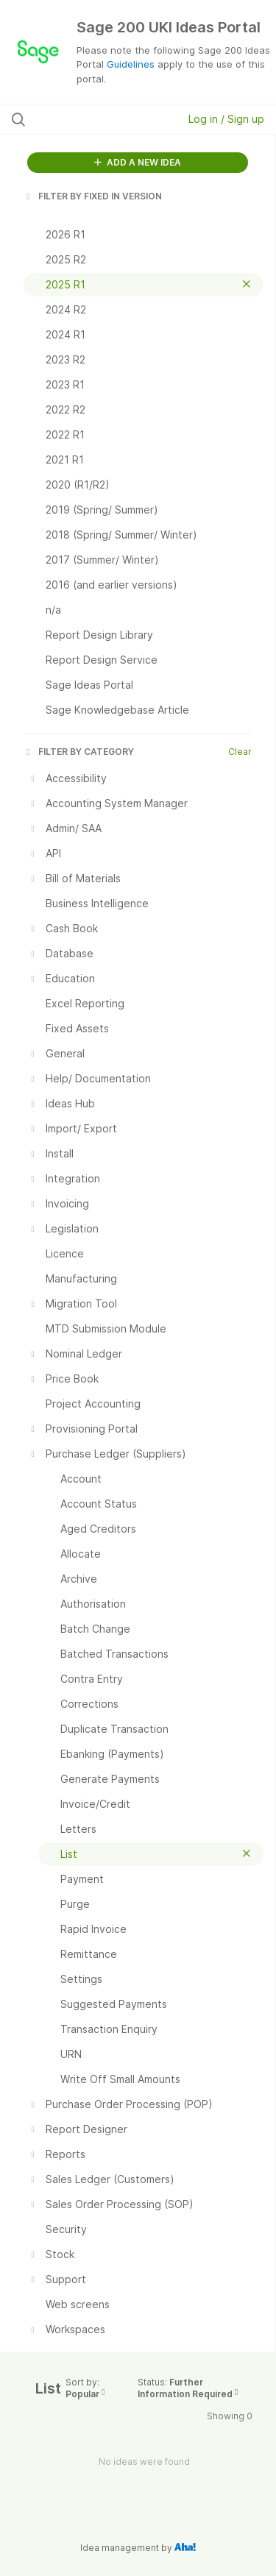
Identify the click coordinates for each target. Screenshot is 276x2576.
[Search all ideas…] (87, 119)
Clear (240, 751)
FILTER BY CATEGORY (79, 751)
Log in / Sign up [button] (226, 119)
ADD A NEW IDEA (137, 162)
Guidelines (131, 64)
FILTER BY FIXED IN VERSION (93, 196)
